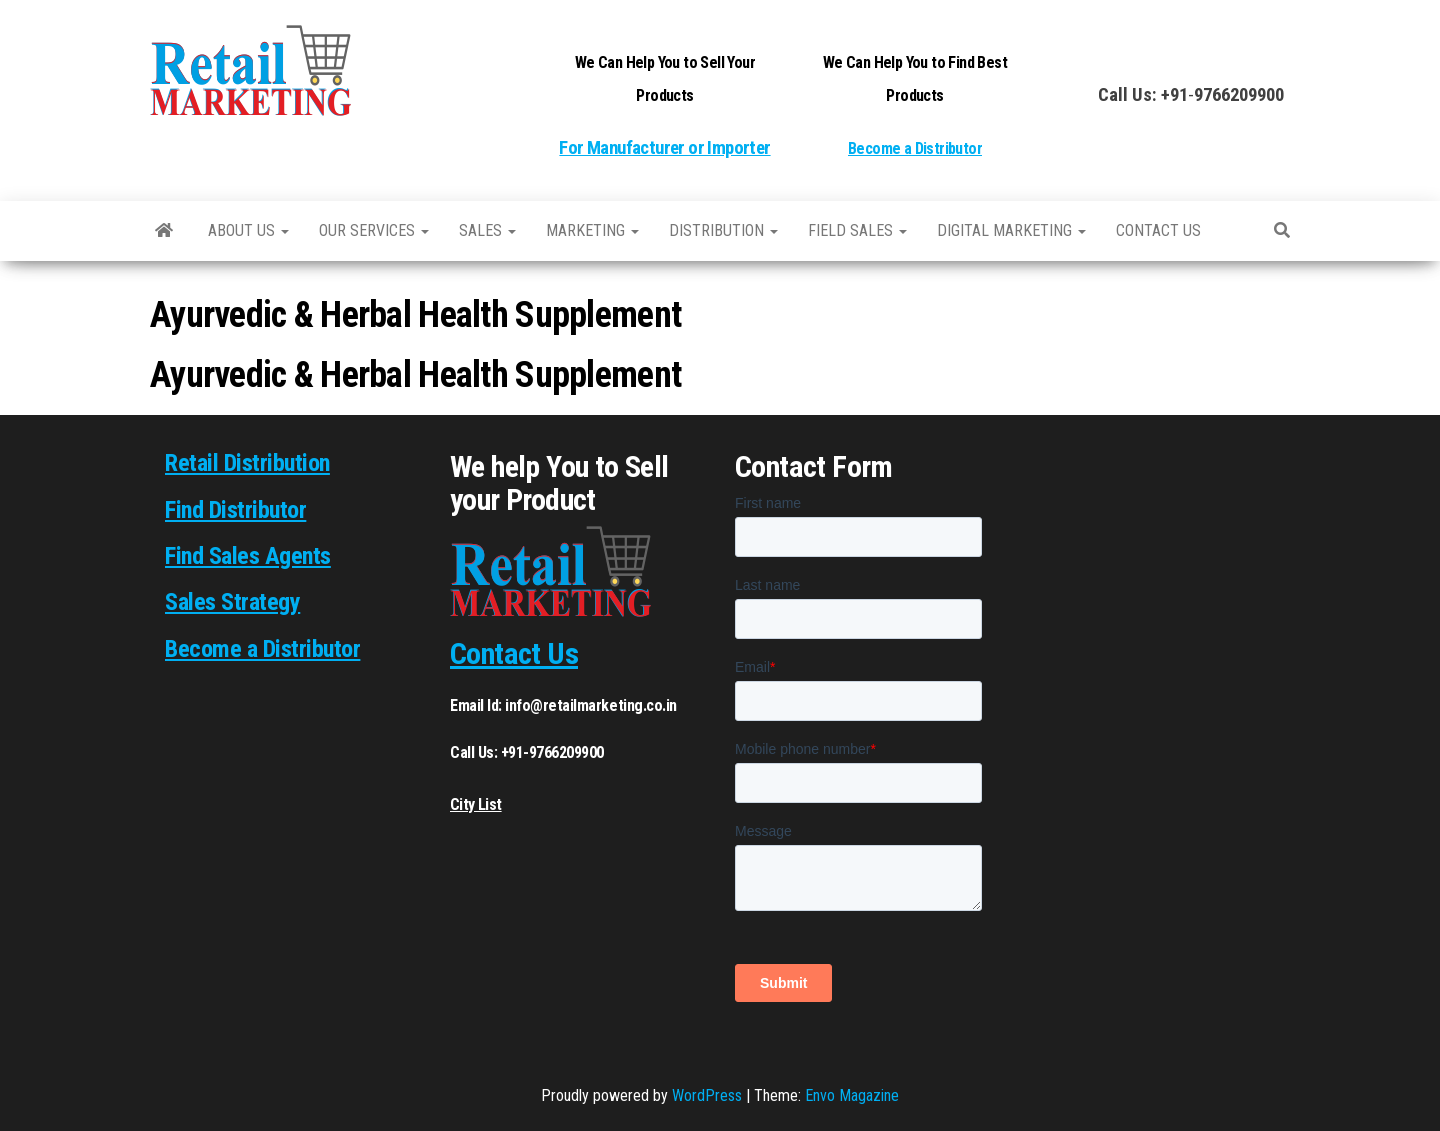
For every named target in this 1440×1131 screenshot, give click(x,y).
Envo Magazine (852, 1095)
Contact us (1158, 230)
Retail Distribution (247, 463)
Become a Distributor (915, 148)
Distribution (723, 230)
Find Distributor (235, 510)
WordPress (707, 1095)
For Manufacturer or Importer (664, 148)
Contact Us (514, 653)
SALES (487, 230)
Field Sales (857, 230)
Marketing (592, 230)
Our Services (374, 230)
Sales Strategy (232, 602)
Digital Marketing (1011, 230)
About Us (248, 230)
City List (476, 804)
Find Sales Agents (248, 556)
